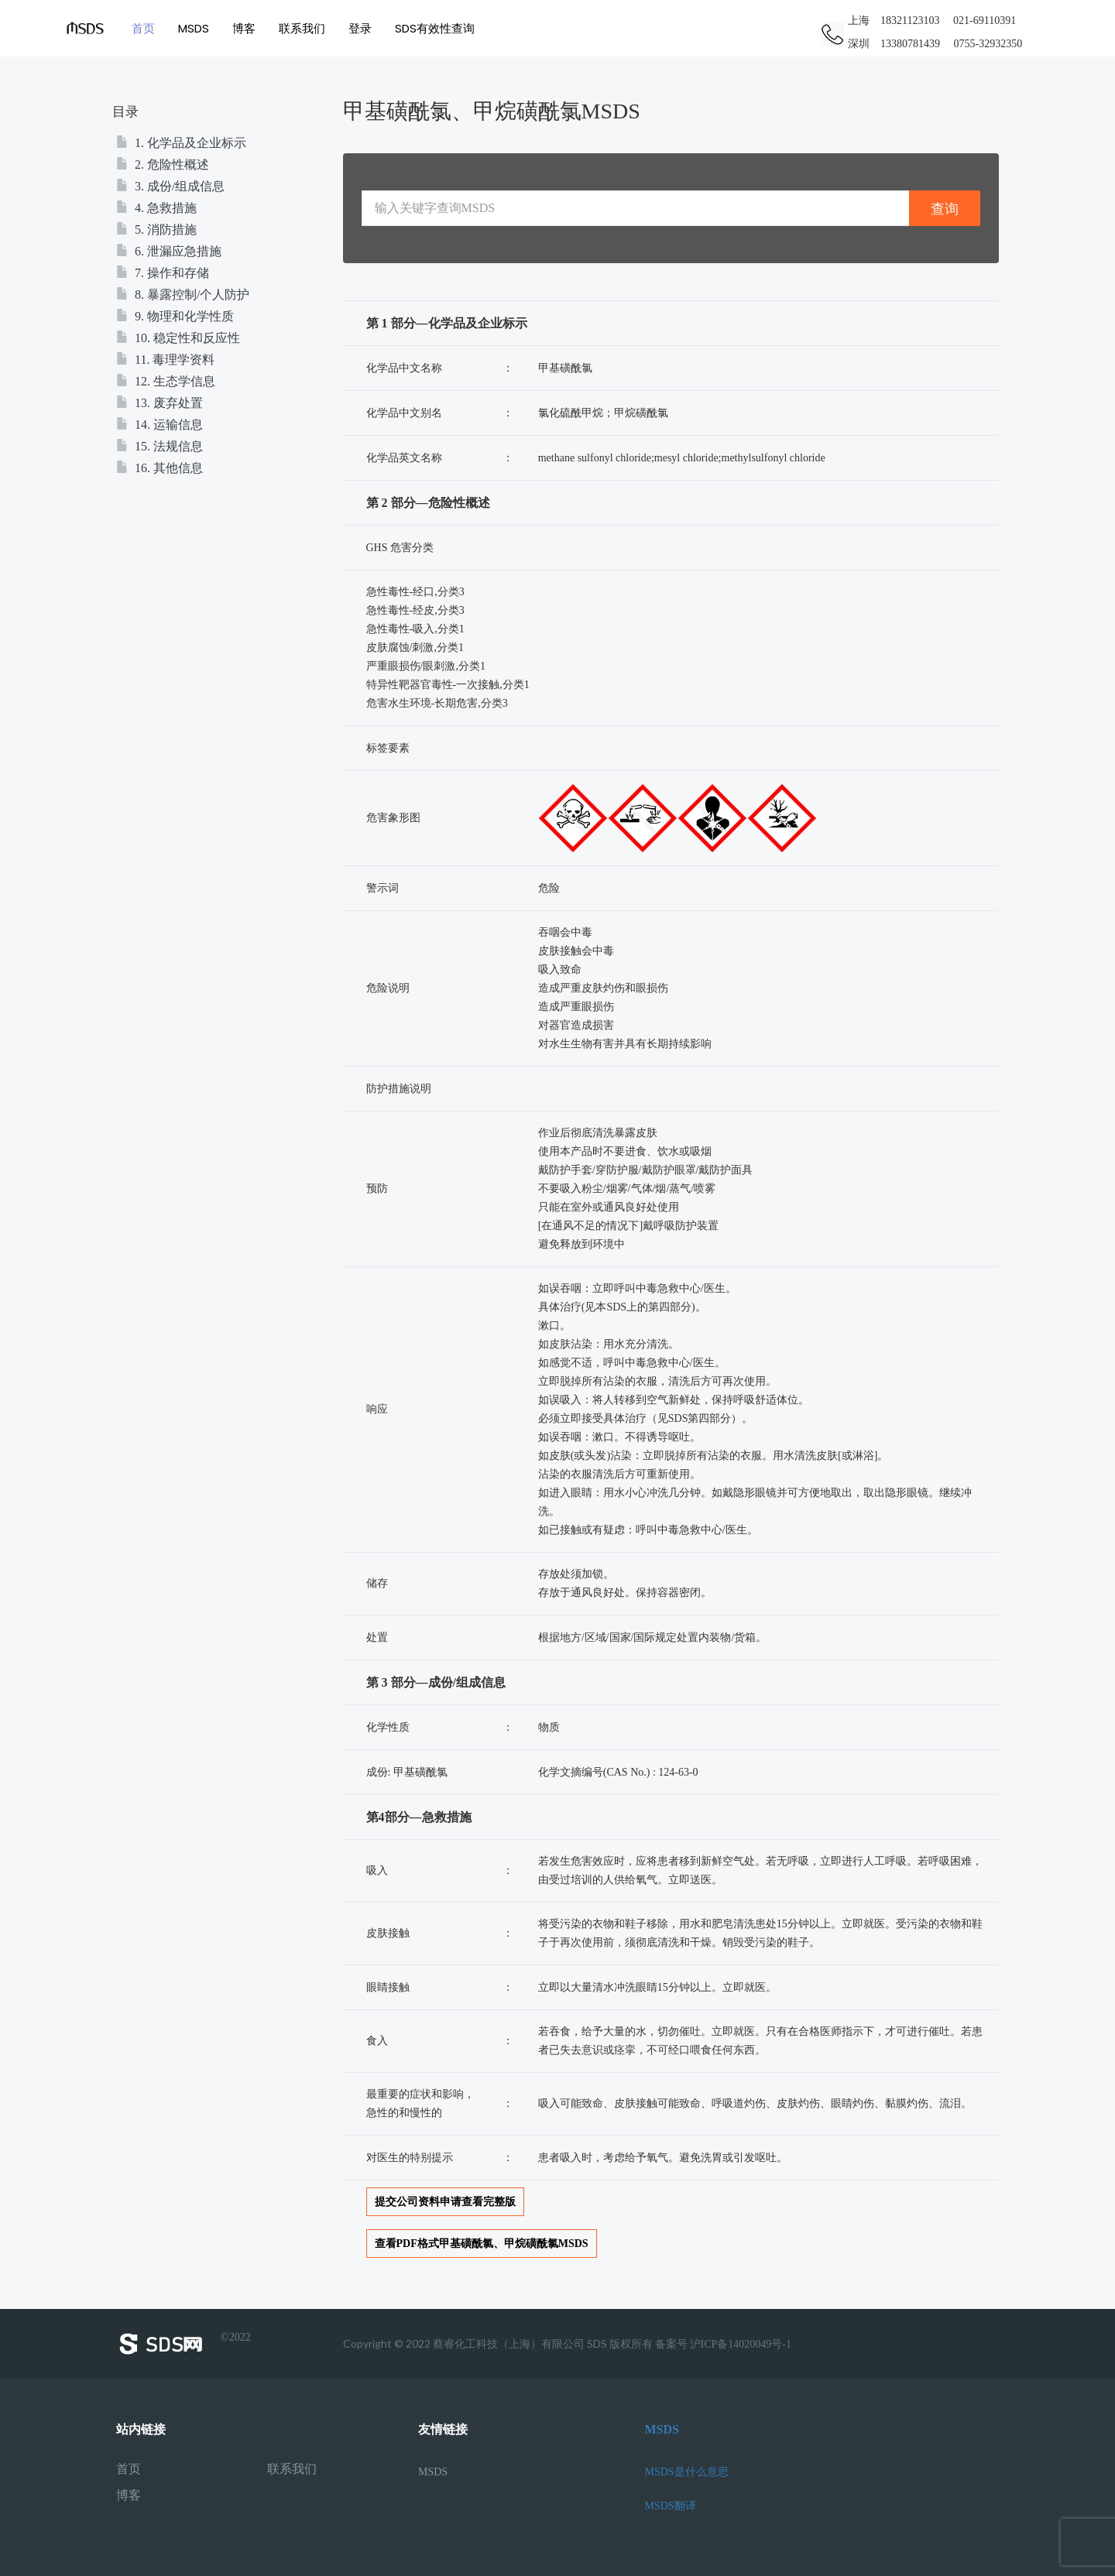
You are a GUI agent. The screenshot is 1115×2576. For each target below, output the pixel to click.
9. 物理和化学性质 (175, 316)
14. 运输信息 (159, 424)
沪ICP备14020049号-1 (740, 2344)
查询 (945, 208)
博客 (244, 28)
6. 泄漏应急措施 (168, 251)
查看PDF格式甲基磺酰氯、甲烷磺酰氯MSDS (481, 2243)
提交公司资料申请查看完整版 (445, 2202)
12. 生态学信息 (165, 381)
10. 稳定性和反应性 (178, 337)
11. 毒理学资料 (165, 359)
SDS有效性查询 (435, 28)
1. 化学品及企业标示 (181, 142)
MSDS (193, 28)
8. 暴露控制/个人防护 (182, 294)
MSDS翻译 (670, 2506)
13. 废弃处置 (159, 402)
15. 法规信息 (159, 446)
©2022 (183, 2343)
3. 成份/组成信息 (170, 186)
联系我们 (302, 28)
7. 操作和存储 (162, 272)
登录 (360, 28)
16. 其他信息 (159, 467)
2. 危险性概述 (162, 164)
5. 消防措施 (156, 229)
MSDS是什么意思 (687, 2472)
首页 (143, 28)
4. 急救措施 (156, 207)
